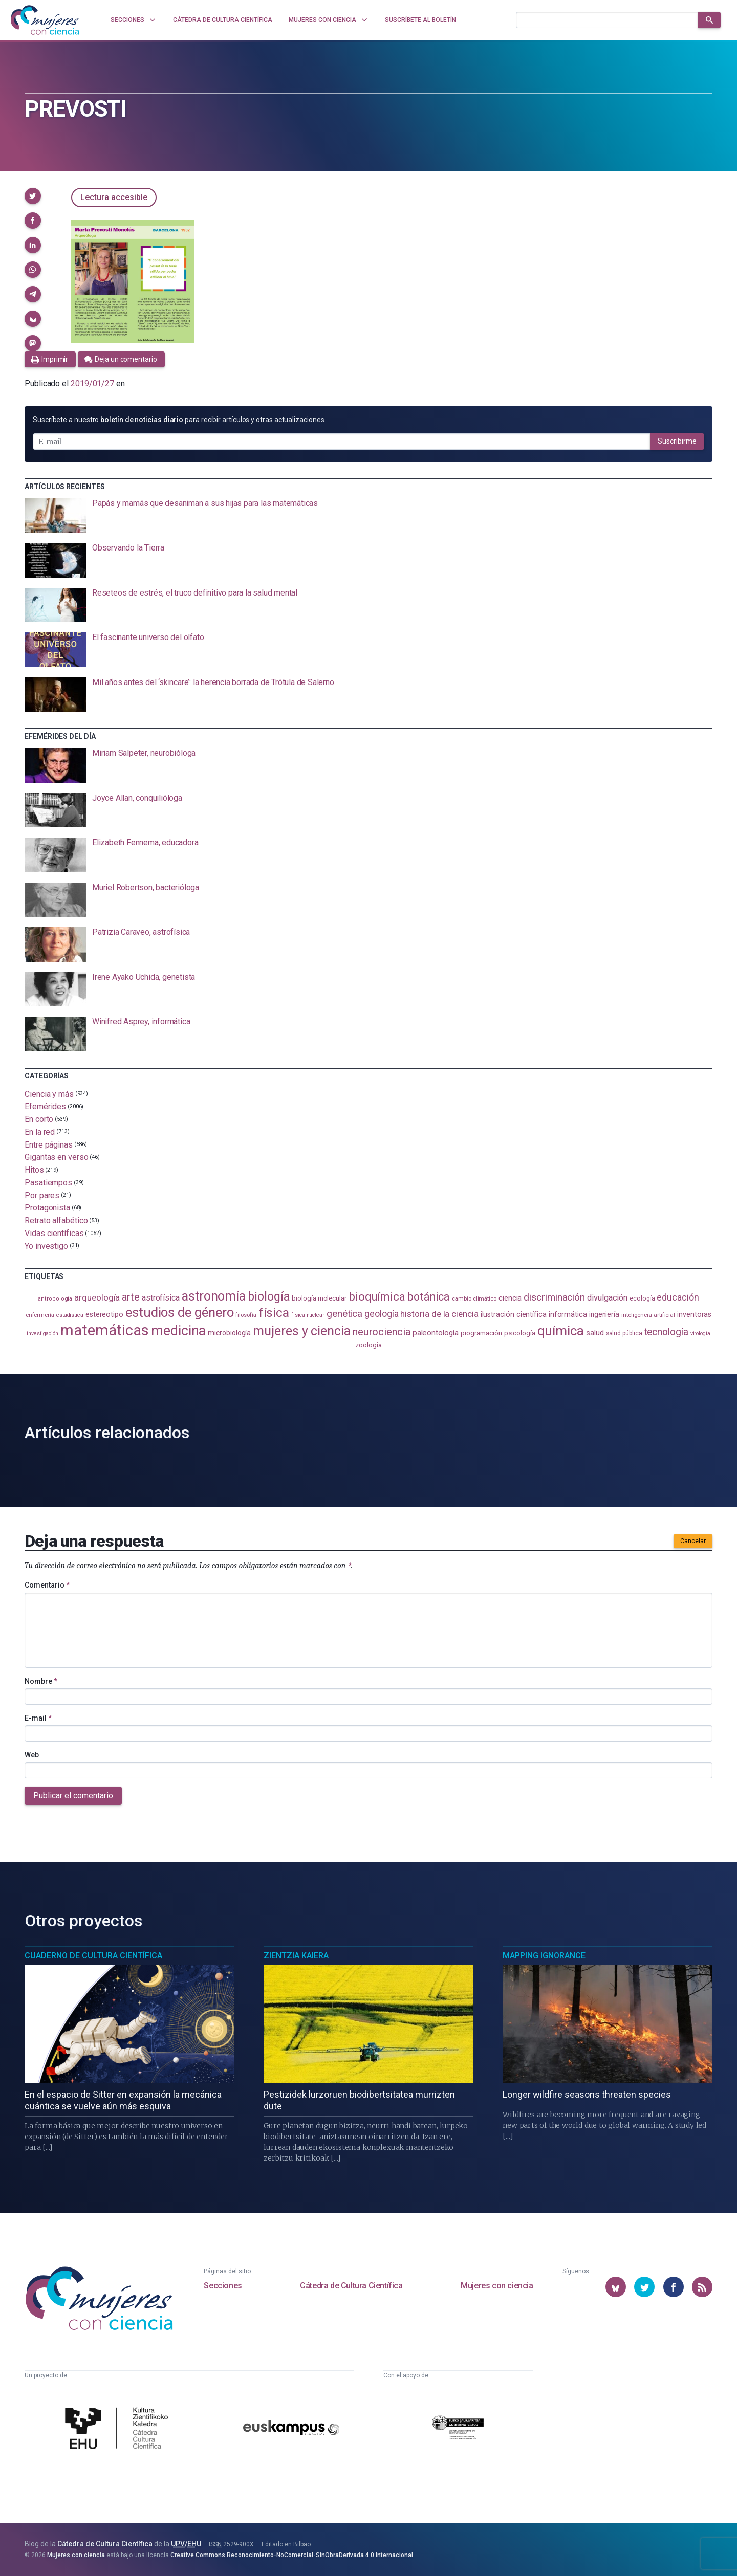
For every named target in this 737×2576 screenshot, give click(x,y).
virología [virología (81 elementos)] (700, 1333)
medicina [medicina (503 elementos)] (178, 1331)
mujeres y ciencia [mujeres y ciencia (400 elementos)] (302, 1331)
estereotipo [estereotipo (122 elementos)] (104, 1314)
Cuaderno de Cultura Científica (93, 1956)
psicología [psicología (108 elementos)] (519, 1333)
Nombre (41, 1681)
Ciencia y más (49, 1093)
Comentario (47, 1585)
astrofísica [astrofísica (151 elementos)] (161, 1298)
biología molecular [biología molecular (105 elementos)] (319, 1298)
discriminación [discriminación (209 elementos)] (554, 1297)
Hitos (34, 1170)
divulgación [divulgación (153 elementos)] (607, 1298)
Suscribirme (677, 441)
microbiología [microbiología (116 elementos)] (229, 1333)
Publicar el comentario (73, 1795)
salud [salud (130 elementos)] (595, 1332)
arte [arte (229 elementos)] (131, 1297)
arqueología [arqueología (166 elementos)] (97, 1297)
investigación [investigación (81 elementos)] (42, 1333)
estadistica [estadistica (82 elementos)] (69, 1315)
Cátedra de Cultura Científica (351, 2286)
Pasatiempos (48, 1182)
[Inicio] (45, 20)
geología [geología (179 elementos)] (381, 1313)
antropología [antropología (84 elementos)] (55, 1298)
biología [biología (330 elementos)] (269, 1296)
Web (32, 1755)
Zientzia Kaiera (296, 1956)
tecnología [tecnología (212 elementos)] (666, 1332)
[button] (33, 196)
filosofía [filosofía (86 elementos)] (245, 1315)
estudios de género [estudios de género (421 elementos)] (179, 1312)
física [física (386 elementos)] (274, 1312)
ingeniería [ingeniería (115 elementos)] (604, 1314)
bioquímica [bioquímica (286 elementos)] (377, 1296)
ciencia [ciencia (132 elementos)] (510, 1298)
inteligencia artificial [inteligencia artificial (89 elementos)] (648, 1314)
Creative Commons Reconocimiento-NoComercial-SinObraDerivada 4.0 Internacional (291, 2555)
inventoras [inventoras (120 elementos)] (694, 1314)
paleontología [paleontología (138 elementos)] (436, 1332)
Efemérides (45, 1106)
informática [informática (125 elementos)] (568, 1314)
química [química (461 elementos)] (560, 1330)
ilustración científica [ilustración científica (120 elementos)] (514, 1314)
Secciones (223, 2286)
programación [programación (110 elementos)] (481, 1333)
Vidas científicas (54, 1233)
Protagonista (47, 1208)
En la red (40, 1132)
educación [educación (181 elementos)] (678, 1297)
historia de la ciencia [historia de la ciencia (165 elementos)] (439, 1314)
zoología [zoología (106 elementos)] (368, 1345)
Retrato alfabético (56, 1220)
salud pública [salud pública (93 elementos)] (624, 1333)
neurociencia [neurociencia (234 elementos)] (381, 1332)
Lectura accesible (113, 197)
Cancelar (693, 1541)
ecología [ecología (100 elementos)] (642, 1298)
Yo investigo (46, 1245)
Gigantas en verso (57, 1157)
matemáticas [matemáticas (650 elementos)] (104, 1330)
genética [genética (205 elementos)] (344, 1313)
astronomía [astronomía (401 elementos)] (214, 1296)
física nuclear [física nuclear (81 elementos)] (307, 1315)
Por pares (42, 1195)
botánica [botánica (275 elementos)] (428, 1296)
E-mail (38, 1718)
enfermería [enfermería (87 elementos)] (40, 1315)
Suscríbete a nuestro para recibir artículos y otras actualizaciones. (179, 419)
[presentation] (368, 515)
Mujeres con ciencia (497, 2286)
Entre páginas (49, 1144)
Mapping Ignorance (544, 1956)
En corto (39, 1119)
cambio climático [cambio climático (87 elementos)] (474, 1298)
